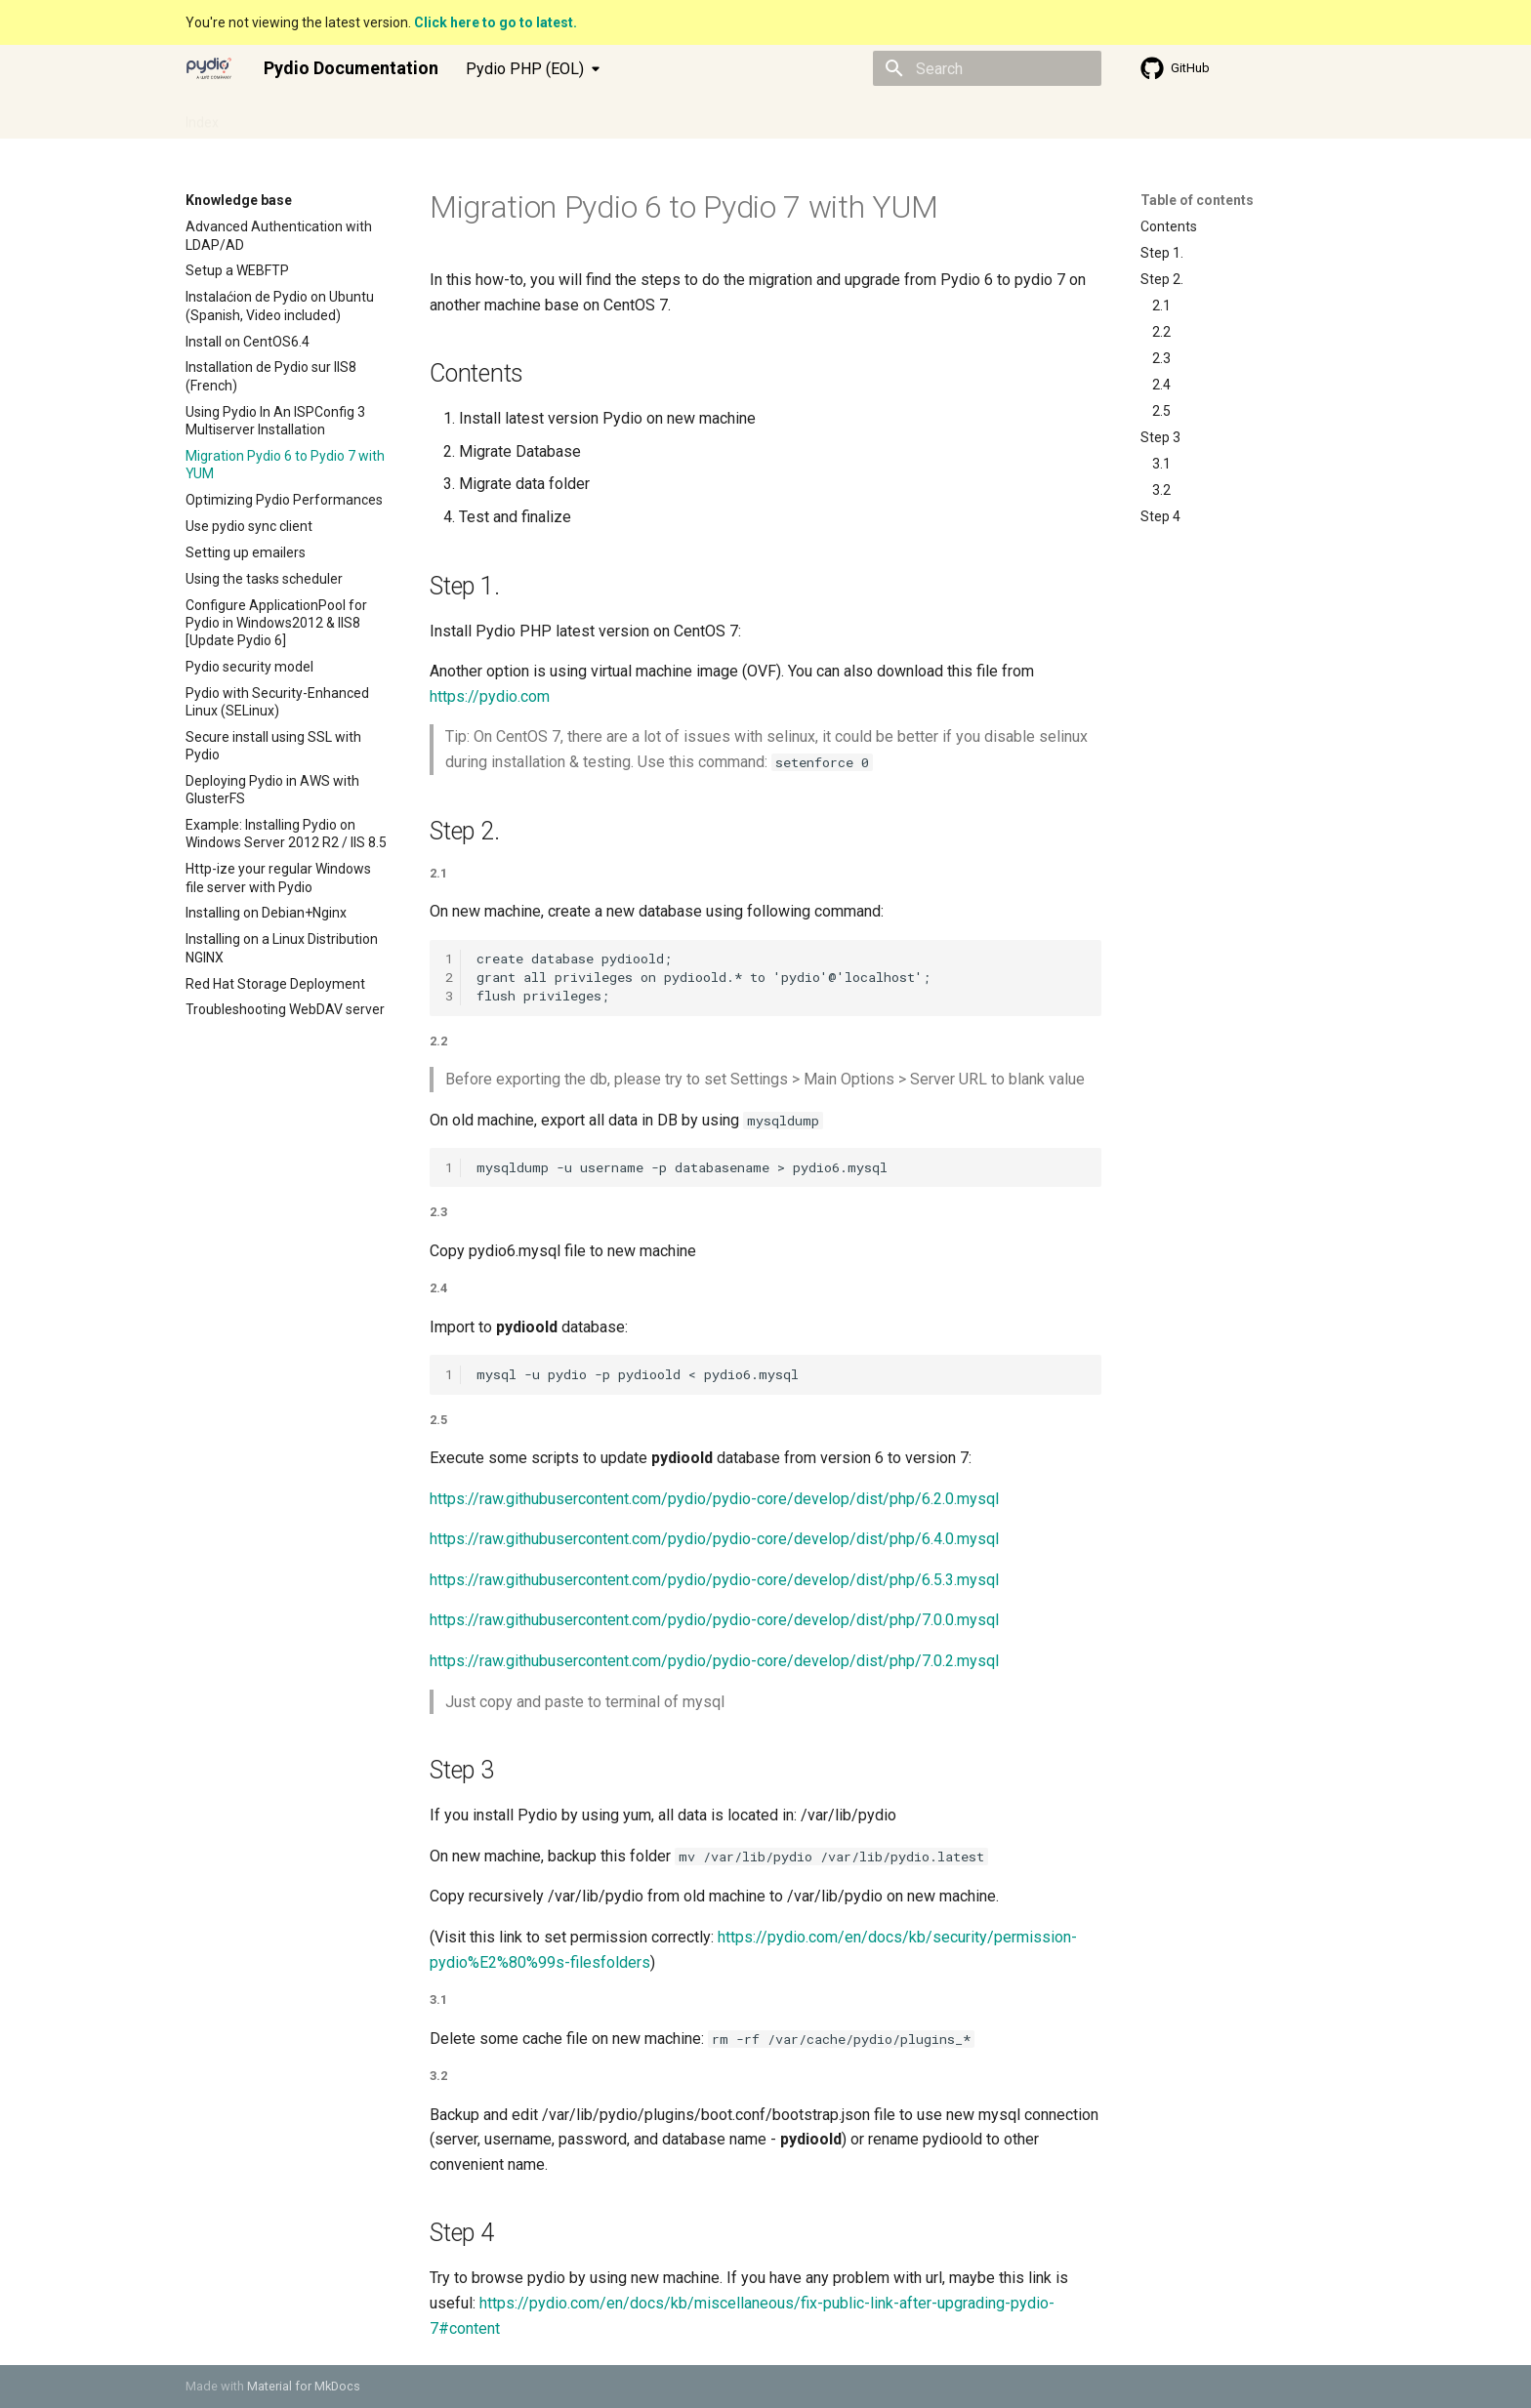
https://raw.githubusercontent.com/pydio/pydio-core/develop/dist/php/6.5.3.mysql (714, 1580)
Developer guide (393, 116)
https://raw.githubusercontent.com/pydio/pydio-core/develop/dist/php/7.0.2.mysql (714, 1661)
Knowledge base (517, 116)
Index (202, 116)
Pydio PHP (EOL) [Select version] (525, 69)
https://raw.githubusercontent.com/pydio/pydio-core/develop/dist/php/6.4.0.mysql (714, 1539)
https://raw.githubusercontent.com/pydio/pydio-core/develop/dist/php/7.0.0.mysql (714, 1620)
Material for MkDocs (303, 2386)
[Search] (987, 68)
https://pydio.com (490, 696)
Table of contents (1197, 200)
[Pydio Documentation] (209, 68)
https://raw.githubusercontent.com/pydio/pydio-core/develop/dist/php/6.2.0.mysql (714, 1499)
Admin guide (281, 116)
